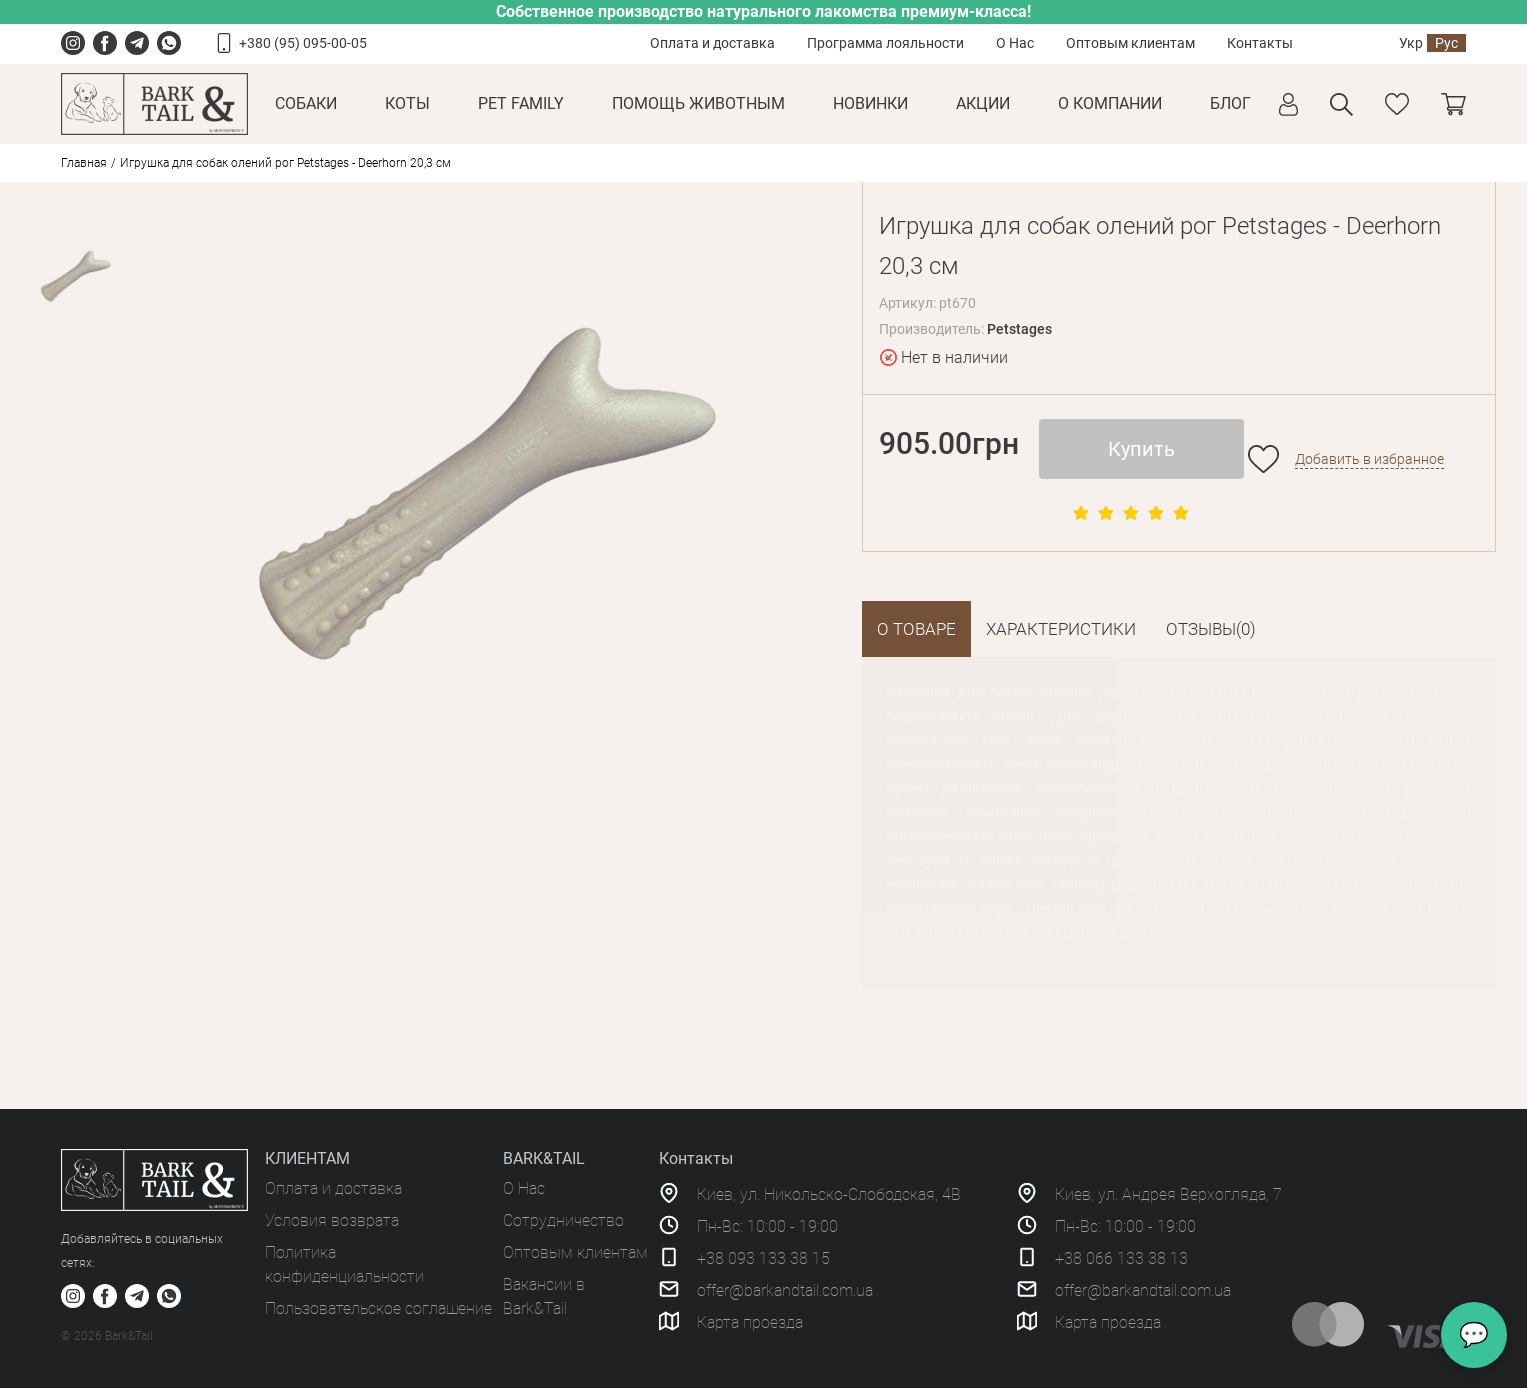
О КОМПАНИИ (1110, 103)
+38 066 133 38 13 (1121, 1258)
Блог (1230, 103)
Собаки (306, 103)
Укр (1411, 43)
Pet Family (521, 103)
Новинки (870, 103)
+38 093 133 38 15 (763, 1258)
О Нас (1015, 43)
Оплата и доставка (712, 43)
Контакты (1260, 43)
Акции (983, 103)
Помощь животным (698, 103)
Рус (1446, 43)
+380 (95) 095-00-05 (303, 43)
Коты (407, 103)
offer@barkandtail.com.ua (785, 1290)
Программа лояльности (885, 43)
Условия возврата (332, 1220)
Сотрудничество (563, 1220)
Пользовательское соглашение (378, 1308)
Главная (84, 163)
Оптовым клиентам (1130, 43)
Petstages (1019, 329)
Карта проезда (750, 1322)
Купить (1141, 449)
